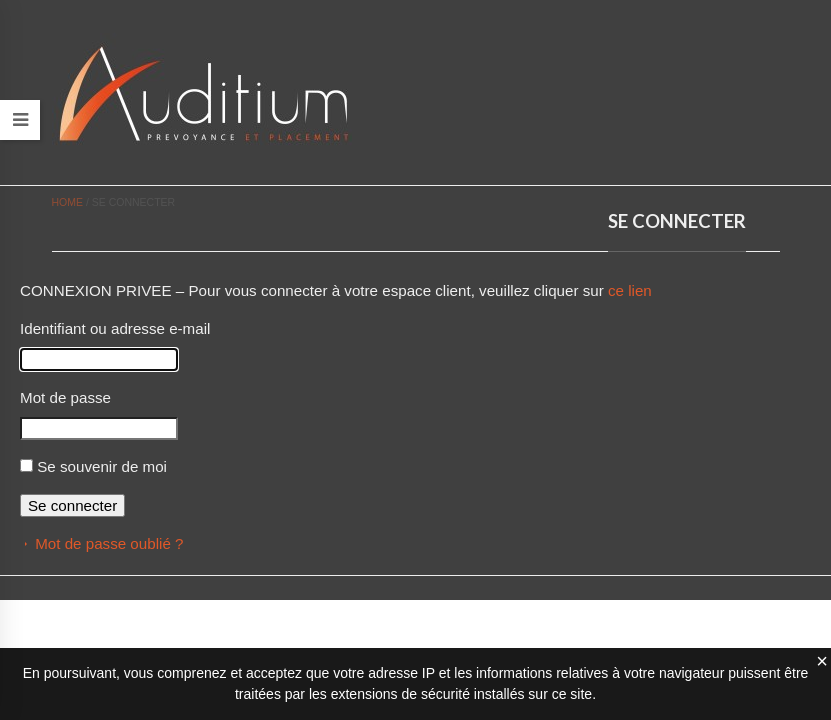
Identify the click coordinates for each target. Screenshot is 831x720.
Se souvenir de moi (102, 466)
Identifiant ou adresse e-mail (115, 328)
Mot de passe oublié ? (109, 543)
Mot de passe (65, 397)
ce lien (630, 290)
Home (68, 202)
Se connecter (72, 505)
